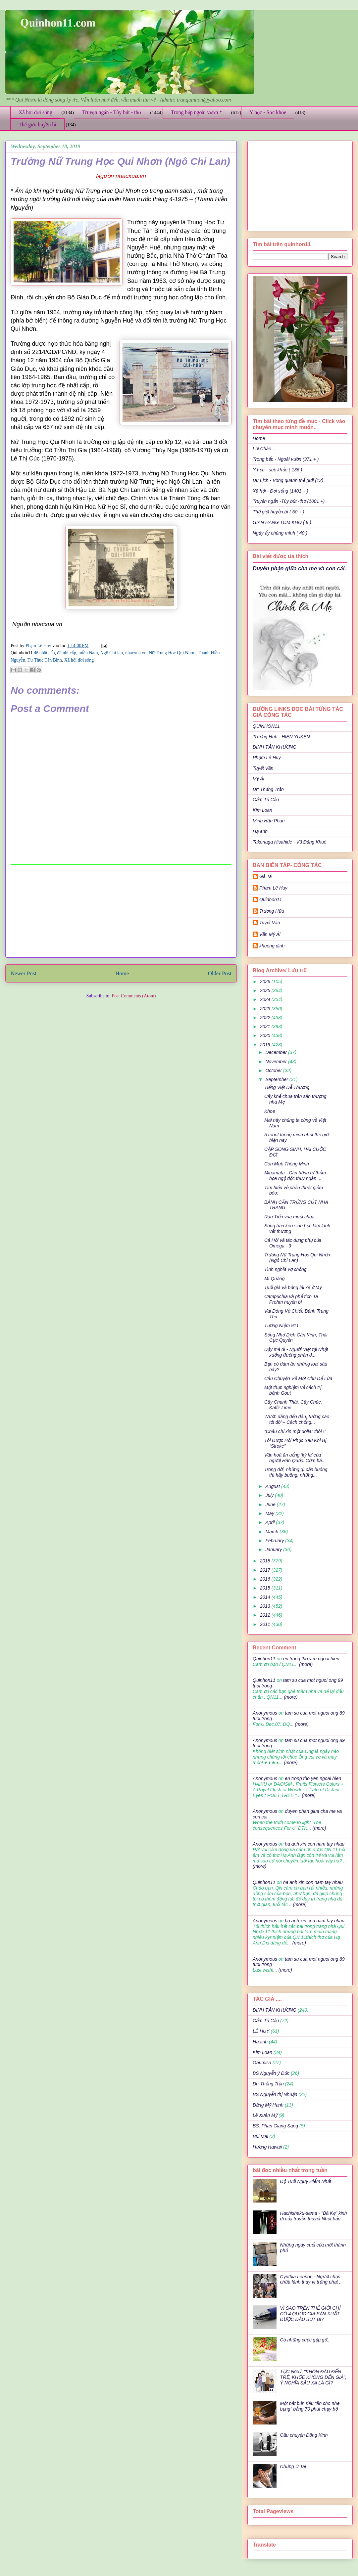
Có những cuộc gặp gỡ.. (305, 2339)
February (275, 1540)
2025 (266, 990)
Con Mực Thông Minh (286, 1163)
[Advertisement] (121, 911)
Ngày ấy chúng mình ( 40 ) (280, 533)
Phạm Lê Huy (267, 757)
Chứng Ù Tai (293, 2466)
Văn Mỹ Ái (270, 934)
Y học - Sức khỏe (267, 112)
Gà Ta (265, 876)
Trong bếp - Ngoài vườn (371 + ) (286, 459)
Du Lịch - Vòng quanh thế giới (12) (288, 480)
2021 (266, 1026)
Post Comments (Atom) (134, 995)
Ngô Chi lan (111, 652)
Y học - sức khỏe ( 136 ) (277, 469)
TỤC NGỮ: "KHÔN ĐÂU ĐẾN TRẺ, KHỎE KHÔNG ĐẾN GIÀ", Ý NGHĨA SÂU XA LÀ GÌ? (313, 2377)
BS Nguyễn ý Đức (271, 2073)
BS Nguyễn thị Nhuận (275, 2094)
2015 (266, 1588)
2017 (266, 1570)
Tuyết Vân (263, 768)
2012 (266, 1615)
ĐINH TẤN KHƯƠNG (274, 747)
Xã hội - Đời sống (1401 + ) (280, 491)
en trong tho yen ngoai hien (311, 1658)
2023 (266, 1008)
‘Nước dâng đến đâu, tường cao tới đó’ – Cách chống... (296, 1419)
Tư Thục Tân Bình (44, 660)
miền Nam (88, 652)
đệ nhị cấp (66, 652)
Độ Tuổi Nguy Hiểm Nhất (305, 2181)
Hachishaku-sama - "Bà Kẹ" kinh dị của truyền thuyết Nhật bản (313, 2215)
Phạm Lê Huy (39, 645)
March (272, 1531)
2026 (266, 981)
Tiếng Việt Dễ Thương (286, 1087)
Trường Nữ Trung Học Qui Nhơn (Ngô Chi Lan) (297, 1257)
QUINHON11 (266, 726)
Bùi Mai (260, 2136)
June (271, 1504)
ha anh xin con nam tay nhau (314, 1844)
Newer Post (23, 973)
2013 (266, 1606)
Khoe (269, 1111)
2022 (266, 1017)
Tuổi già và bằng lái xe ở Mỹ (293, 1287)
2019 (266, 1044)
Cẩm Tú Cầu (266, 799)
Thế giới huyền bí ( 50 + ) (278, 511)
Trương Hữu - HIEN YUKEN (281, 736)
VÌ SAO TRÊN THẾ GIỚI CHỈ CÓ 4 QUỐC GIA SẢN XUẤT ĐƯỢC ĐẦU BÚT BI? (310, 2313)
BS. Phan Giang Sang (275, 2125)
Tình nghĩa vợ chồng (285, 1269)
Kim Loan (262, 810)
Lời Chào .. (264, 448)
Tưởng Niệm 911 (281, 1325)
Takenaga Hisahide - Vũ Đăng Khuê (290, 842)
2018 (266, 1560)
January (274, 1549)
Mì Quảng (274, 1278)
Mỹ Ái (258, 778)
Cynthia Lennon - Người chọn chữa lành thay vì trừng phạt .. (311, 2279)
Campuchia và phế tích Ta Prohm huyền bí (291, 1299)
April (270, 1522)
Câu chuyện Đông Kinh (304, 2435)
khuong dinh (271, 945)
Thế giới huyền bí (37, 124)
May (270, 1513)
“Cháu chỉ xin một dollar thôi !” (295, 1431)
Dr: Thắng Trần (268, 789)
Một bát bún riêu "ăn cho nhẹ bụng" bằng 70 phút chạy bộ (309, 2406)
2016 (266, 1579)
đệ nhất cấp (44, 652)
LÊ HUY (261, 2031)
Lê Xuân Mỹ (265, 2115)
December (276, 1052)
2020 (266, 1035)
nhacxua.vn (135, 652)
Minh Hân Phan (269, 820)
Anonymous (265, 1713)
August (273, 1486)
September (277, 1079)
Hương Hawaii (267, 2147)
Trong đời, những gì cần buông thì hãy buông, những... (296, 1472)
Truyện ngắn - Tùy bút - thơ (111, 112)
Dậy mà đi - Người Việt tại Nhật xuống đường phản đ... (296, 1352)
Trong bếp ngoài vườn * (196, 112)
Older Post (219, 973)
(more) (305, 1664)
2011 (266, 1624)
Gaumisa (262, 2062)
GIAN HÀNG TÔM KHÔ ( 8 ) (282, 522)
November (276, 1061)
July (270, 1495)
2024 (266, 999)
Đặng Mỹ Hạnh (268, 2105)
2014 (266, 1597)
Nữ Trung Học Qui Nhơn (172, 652)
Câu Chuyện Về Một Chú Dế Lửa (298, 1378)
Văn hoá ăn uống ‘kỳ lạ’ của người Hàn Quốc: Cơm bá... (295, 1457)
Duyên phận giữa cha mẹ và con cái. (299, 568)
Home (122, 973)
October (274, 1070)
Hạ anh (260, 831)
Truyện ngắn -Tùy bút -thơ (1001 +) (289, 501)
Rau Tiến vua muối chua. (290, 1216)
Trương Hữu (271, 911)
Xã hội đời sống (35, 112)
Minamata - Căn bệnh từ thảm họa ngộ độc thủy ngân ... (295, 1175)
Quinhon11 (270, 899)
